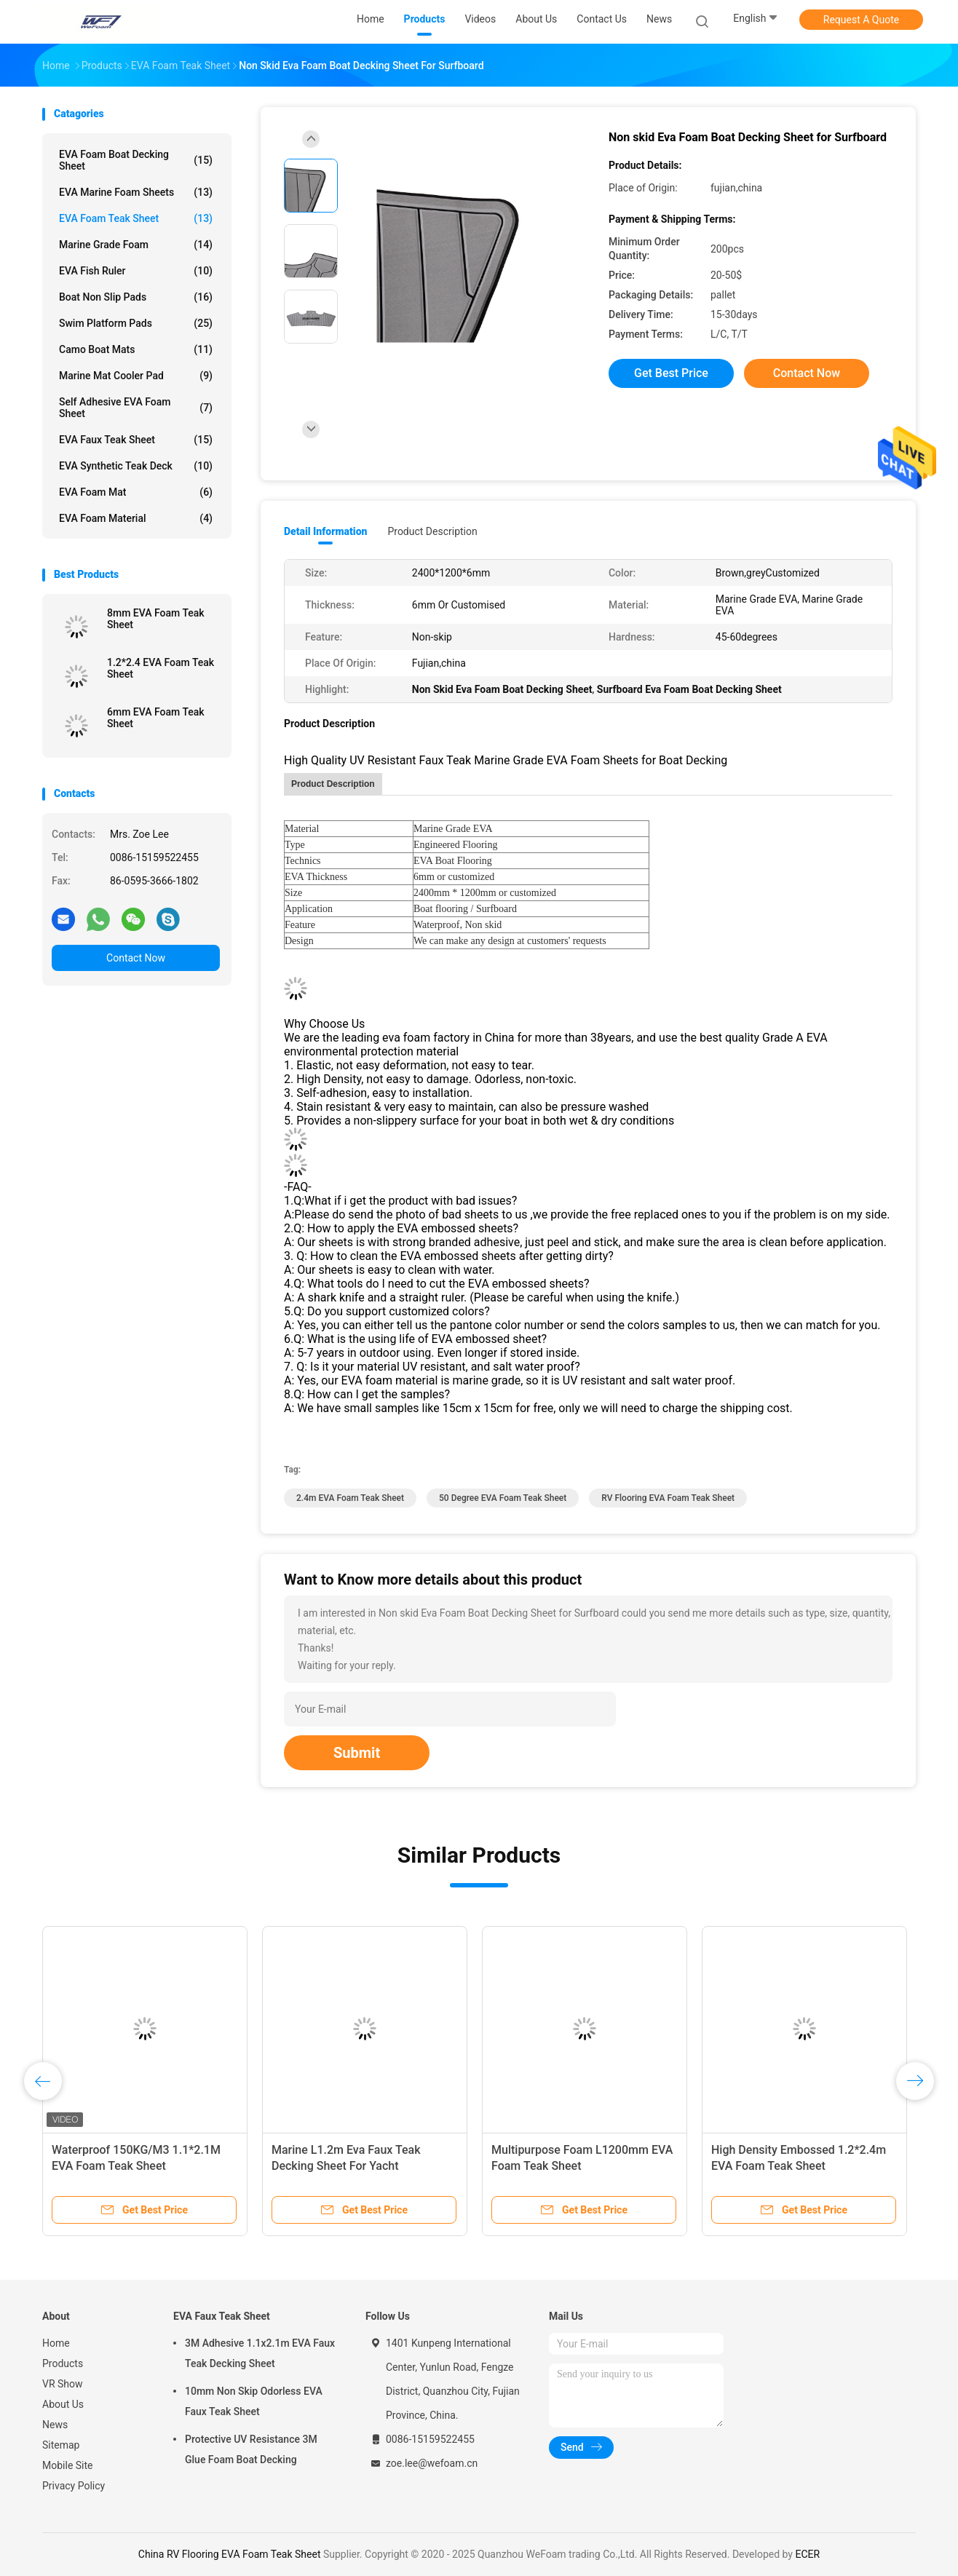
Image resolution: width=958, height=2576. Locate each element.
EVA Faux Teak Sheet (136, 439)
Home (56, 2343)
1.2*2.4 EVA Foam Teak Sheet (160, 668)
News (55, 2424)
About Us (63, 2404)
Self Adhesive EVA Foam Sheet (136, 407)
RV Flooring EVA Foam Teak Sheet (668, 1498)
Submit (356, 1752)
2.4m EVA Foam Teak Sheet (350, 1498)
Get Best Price (671, 373)
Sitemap (60, 2445)
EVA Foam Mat (136, 492)
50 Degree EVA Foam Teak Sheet (502, 1498)
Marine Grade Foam (136, 244)
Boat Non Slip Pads (136, 297)
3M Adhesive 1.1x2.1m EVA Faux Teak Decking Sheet (260, 2353)
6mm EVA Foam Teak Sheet (156, 717)
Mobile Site (67, 2465)
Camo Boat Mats (136, 349)
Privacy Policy (73, 2486)
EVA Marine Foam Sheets (136, 192)
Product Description (432, 531)
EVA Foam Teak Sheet (136, 218)
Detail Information (325, 531)
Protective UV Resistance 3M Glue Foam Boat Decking (251, 2449)
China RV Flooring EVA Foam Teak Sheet (229, 2554)
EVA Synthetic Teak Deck (136, 466)
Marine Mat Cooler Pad (136, 375)
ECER (807, 2554)
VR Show (62, 2384)
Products (62, 2363)
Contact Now (135, 958)
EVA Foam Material (136, 518)
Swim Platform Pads (136, 323)
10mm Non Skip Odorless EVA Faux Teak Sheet (253, 2401)
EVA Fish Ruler (136, 270)
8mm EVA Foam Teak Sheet (156, 618)
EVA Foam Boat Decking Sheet (136, 160)
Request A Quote (861, 19)
